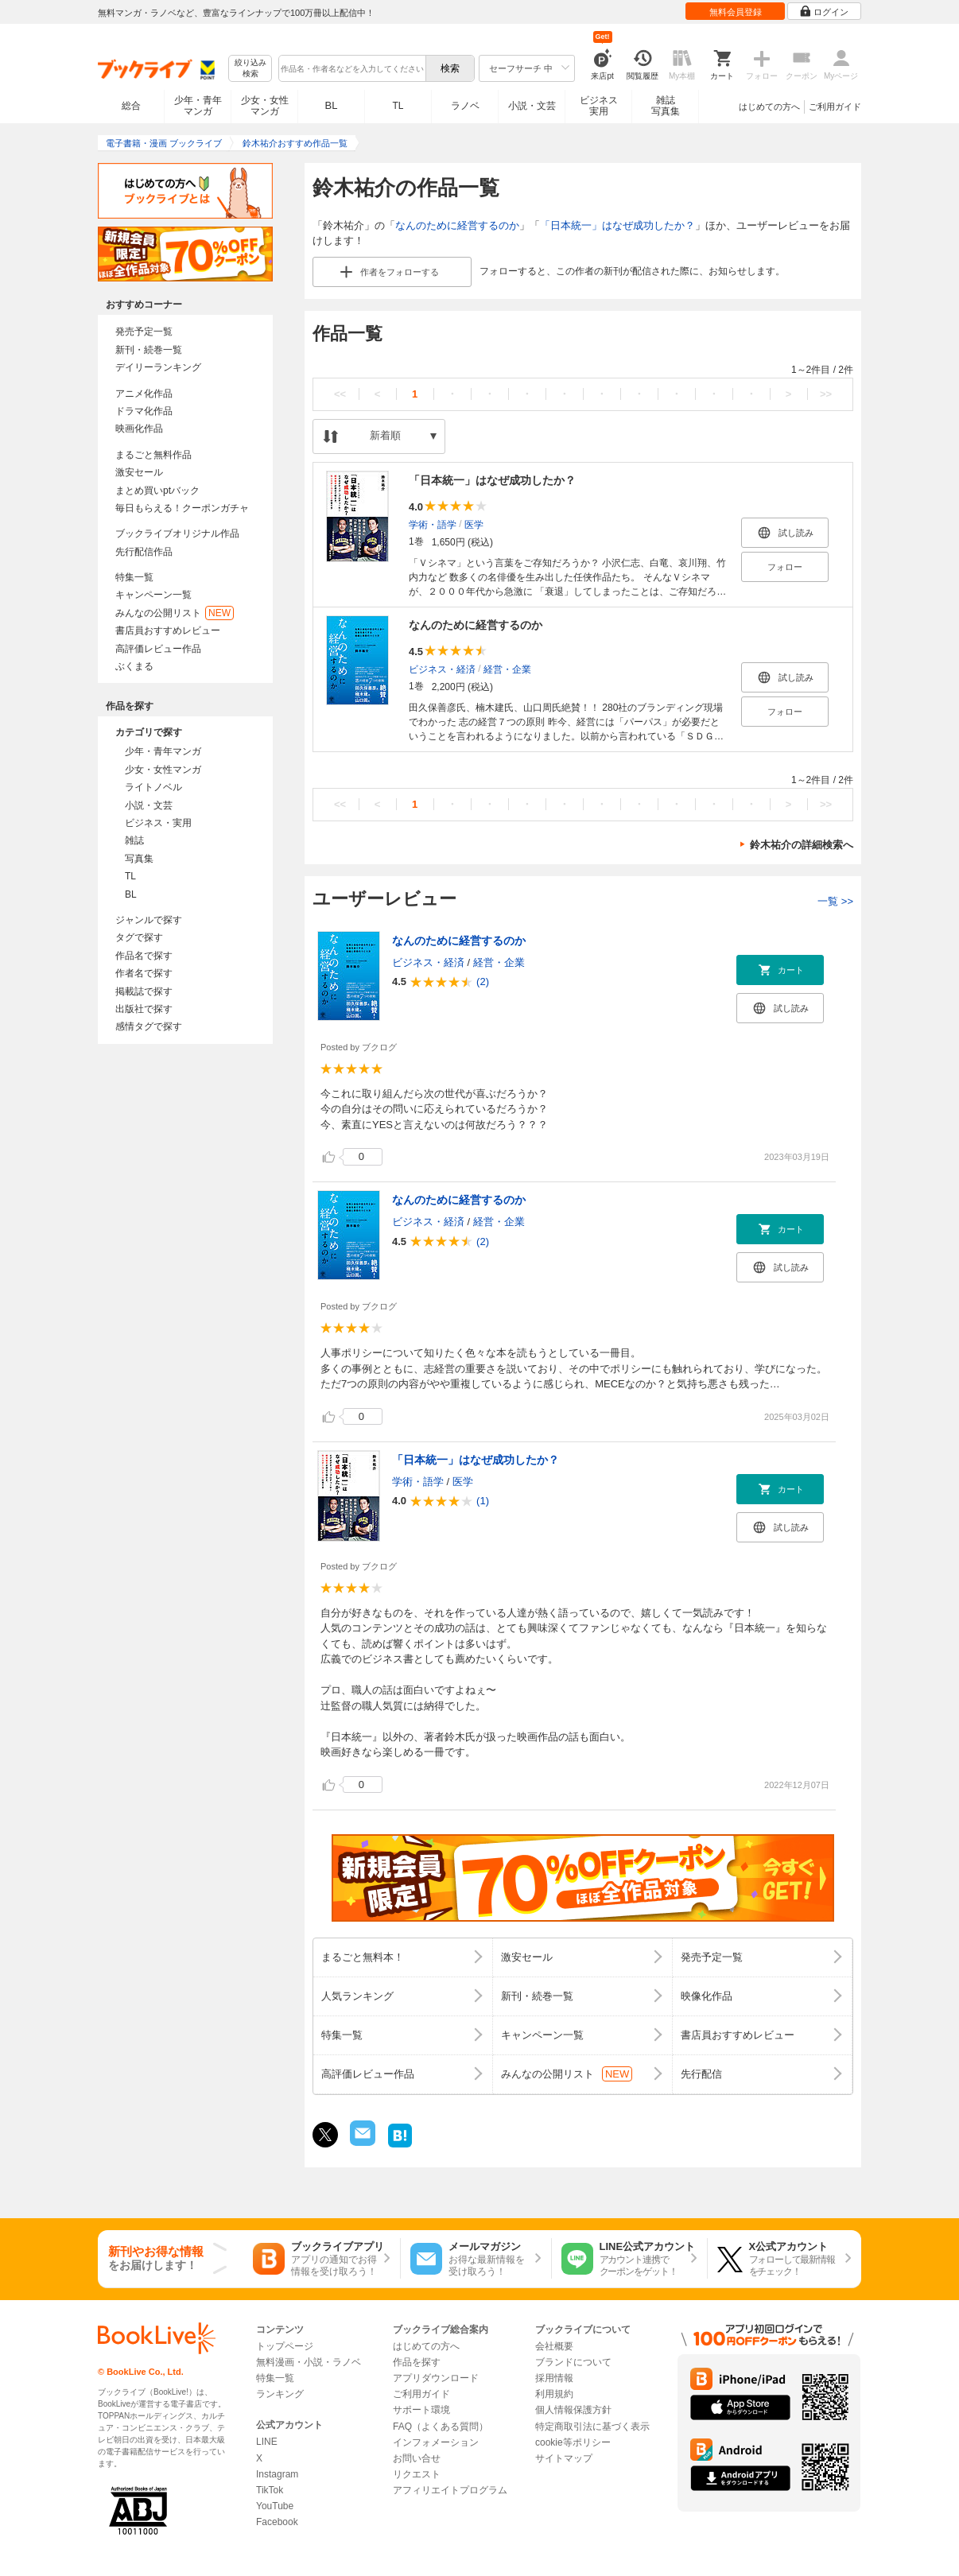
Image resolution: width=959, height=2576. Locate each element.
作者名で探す (144, 973)
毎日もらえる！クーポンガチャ (182, 508)
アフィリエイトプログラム (450, 2490)
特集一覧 (134, 577)
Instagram (277, 2474)
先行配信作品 (144, 551)
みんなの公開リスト (174, 613)
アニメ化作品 (144, 393)
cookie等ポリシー (573, 2442)
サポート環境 (421, 2409)
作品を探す (417, 2362)
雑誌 (134, 840)
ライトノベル (153, 787)
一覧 (835, 901)
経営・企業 (507, 668)
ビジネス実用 (599, 106)
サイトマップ (563, 2458)
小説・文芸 (532, 105)
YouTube (274, 2506)
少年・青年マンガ (198, 106)
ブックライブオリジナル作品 (177, 533)
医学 (473, 524)
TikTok (269, 2490)
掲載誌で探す (144, 991)
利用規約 (554, 2393)
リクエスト (417, 2474)
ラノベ (465, 105)
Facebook (277, 2522)
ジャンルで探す (148, 919)
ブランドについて (573, 2362)
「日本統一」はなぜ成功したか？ (617, 225)
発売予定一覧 (144, 331)
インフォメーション (436, 2442)
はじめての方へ (769, 106)
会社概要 (554, 2346)
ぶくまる (134, 666)
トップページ (284, 2346)
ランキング (280, 2393)
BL (331, 105)
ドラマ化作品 (144, 411)
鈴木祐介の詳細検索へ (801, 845)
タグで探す (139, 937)
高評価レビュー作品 (158, 648)
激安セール (139, 472)
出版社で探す (144, 1008)
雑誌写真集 (665, 106)
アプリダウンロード (436, 2378)
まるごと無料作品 (153, 454)
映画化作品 (139, 428)
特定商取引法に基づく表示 (592, 2426)
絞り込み (250, 69)
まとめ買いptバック (157, 490)
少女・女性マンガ (265, 106)
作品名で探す (144, 955)
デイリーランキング (158, 367)
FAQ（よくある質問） (440, 2426)
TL (397, 105)
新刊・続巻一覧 (148, 349)
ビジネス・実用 (158, 822)
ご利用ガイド (835, 106)
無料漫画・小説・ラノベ (308, 2362)
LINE (267, 2441)
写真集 (139, 858)
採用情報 (554, 2378)
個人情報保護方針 (573, 2409)
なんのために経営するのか (457, 225)
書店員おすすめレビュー (167, 630)
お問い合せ (417, 2458)
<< (340, 394)
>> (826, 394)
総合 (131, 105)
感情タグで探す (148, 1026)
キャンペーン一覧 (153, 594)
